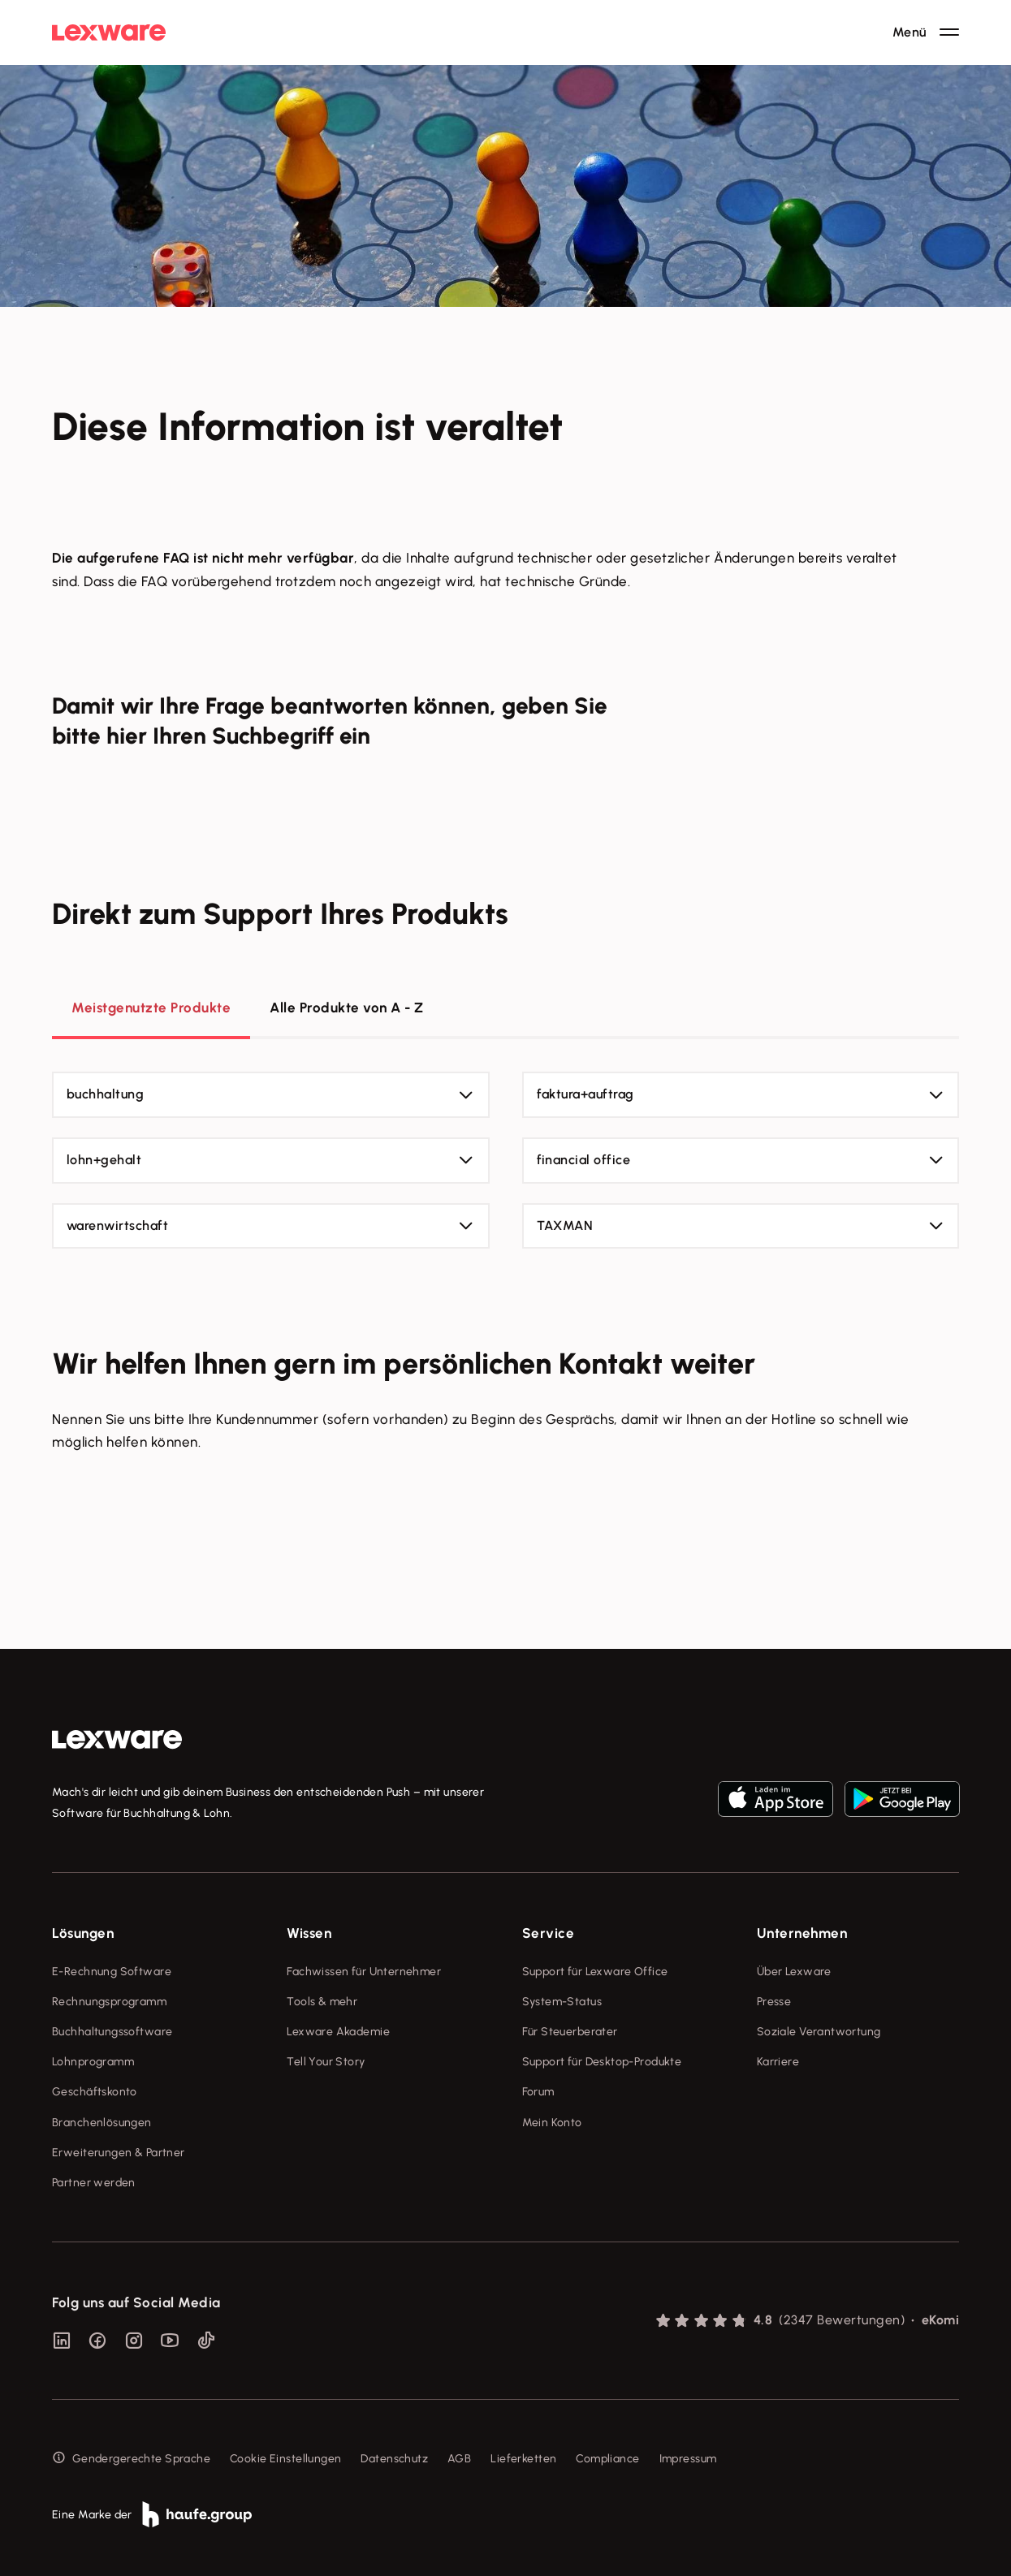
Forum (538, 2092)
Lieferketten (523, 2459)
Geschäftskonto (94, 2092)
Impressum (688, 2459)
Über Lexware (794, 1971)
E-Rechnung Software (111, 1971)
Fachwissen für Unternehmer (364, 1971)
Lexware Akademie (338, 2032)
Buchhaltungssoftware (112, 2032)
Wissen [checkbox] (309, 1933)
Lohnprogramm (93, 2062)
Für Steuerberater (570, 2032)
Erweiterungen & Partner (118, 2153)
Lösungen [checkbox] (83, 1933)
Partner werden (94, 2183)
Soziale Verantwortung (819, 2032)
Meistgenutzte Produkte (151, 1007)
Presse (774, 2002)
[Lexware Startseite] (109, 32)
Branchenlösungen (102, 2122)
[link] (117, 1740)
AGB (459, 2459)
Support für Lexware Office (595, 1971)
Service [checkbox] (548, 1933)
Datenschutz (394, 2459)
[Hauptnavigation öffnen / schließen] (925, 32)
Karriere (778, 2062)
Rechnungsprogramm (109, 2002)
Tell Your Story (326, 2062)
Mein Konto (552, 2122)
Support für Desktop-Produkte (602, 2062)
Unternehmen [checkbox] (802, 1933)
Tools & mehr (322, 2002)
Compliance (607, 2459)
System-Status (562, 2002)
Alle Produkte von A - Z (347, 1007)
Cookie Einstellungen (285, 2459)
